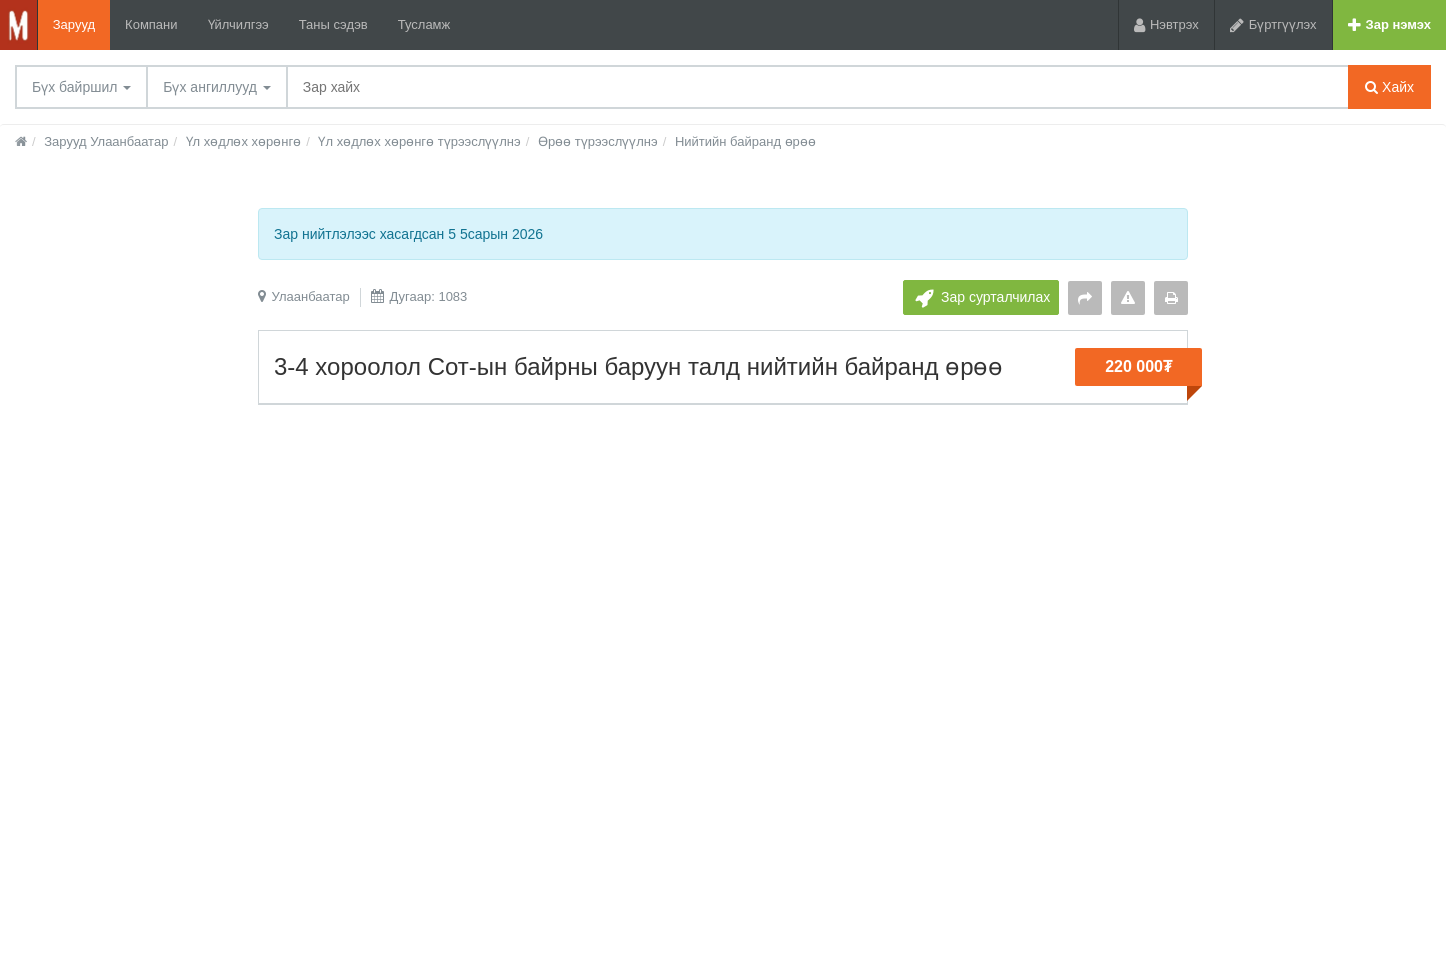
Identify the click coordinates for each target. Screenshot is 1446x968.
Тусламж (424, 24)
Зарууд (74, 24)
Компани (151, 24)
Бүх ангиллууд (216, 87)
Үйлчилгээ (238, 24)
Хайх (1389, 87)
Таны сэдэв (333, 24)
